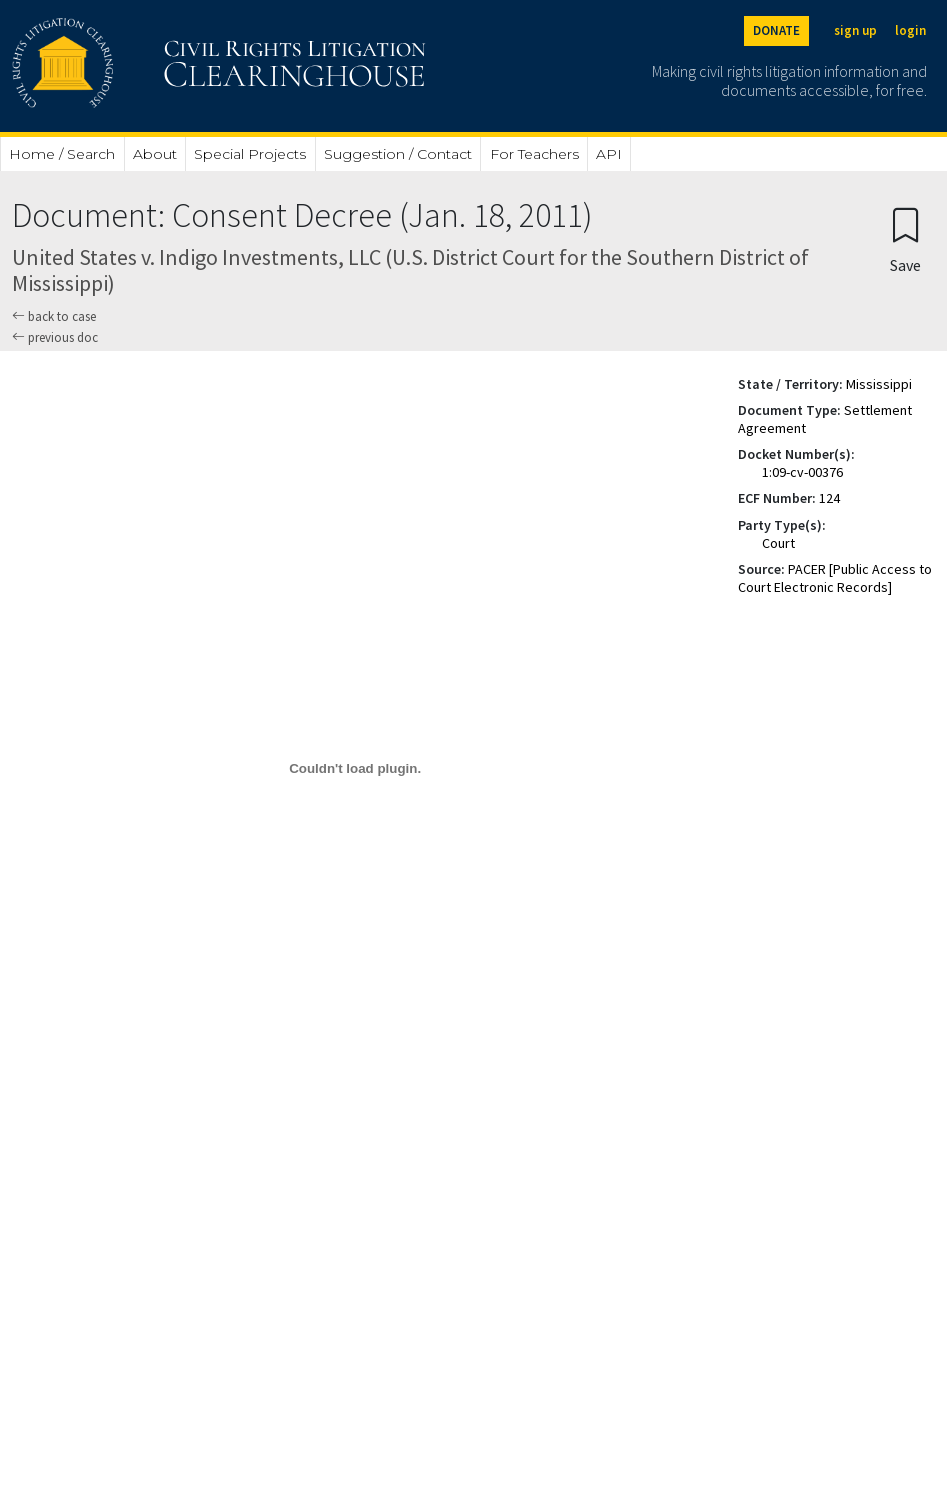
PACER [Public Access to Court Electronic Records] (835, 578)
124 (829, 498)
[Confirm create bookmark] (905, 239)
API (609, 154)
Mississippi (879, 384)
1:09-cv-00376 (802, 472)
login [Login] (910, 30)
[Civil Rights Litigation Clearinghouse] (162, 66)
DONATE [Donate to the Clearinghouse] (776, 30)
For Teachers (534, 154)
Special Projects (250, 154)
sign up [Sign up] (855, 30)
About (155, 154)
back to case (54, 316)
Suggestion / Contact (398, 154)
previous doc (55, 337)
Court (778, 543)
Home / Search (62, 154)
